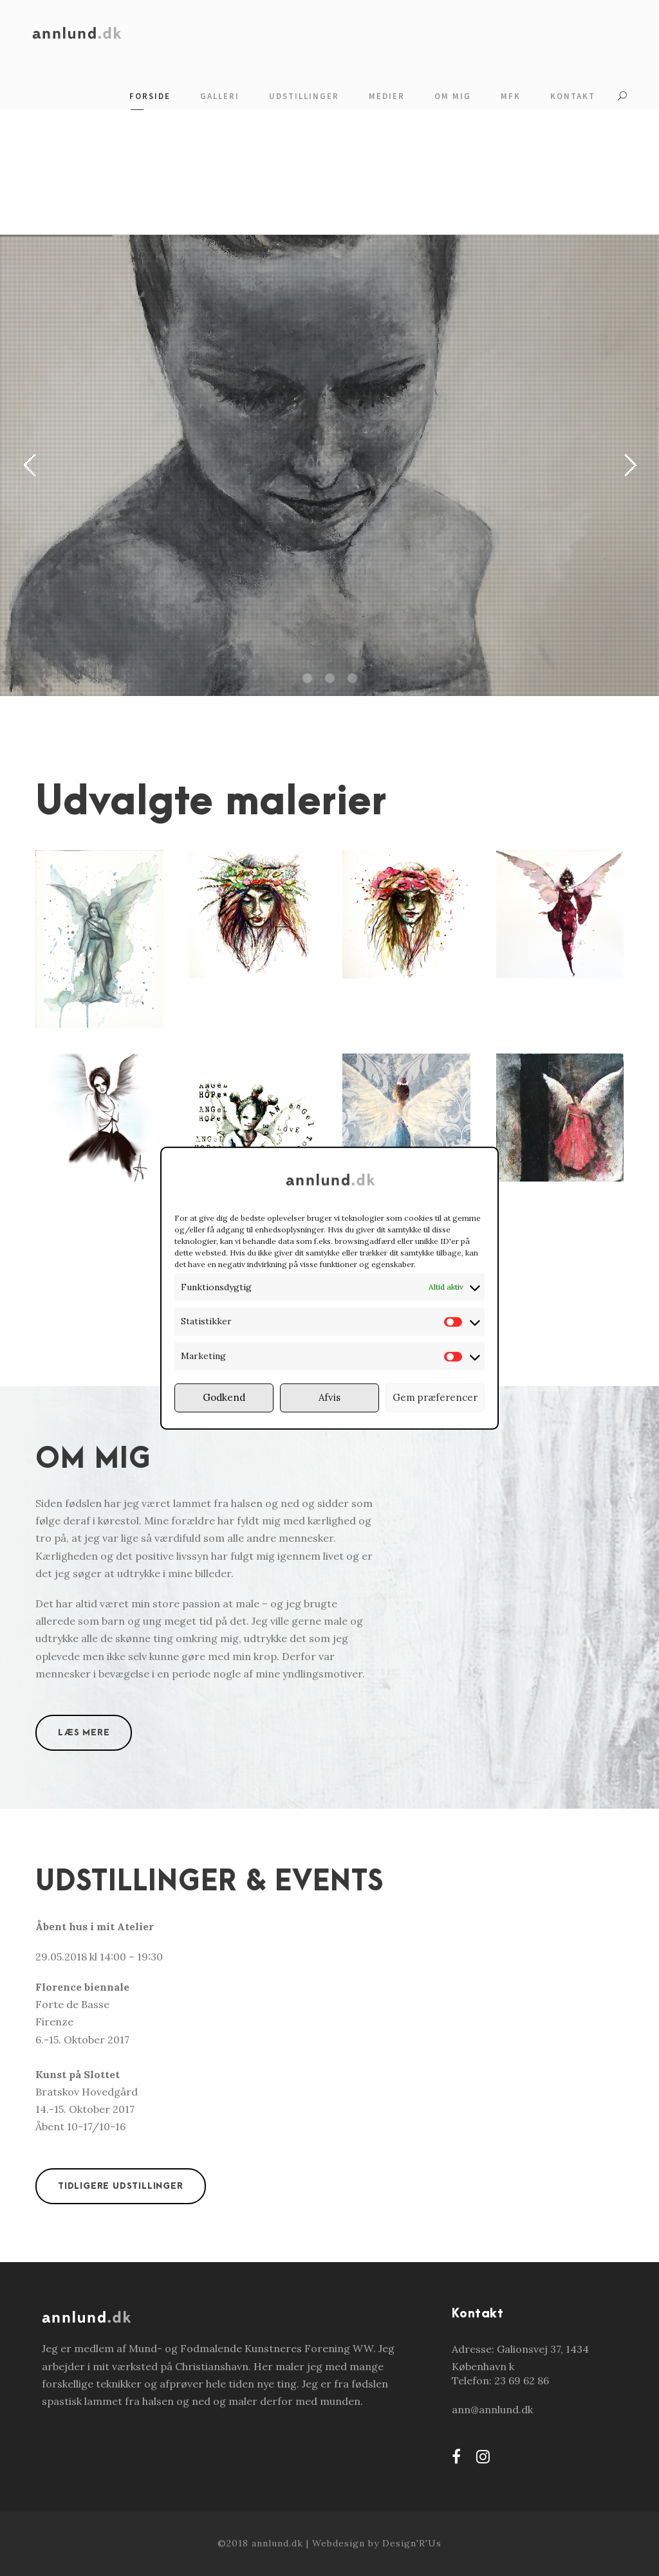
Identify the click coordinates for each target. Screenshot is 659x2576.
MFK (511, 96)
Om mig (452, 96)
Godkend (224, 1397)
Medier (387, 96)
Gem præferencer (435, 1397)
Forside (150, 96)
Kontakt (572, 96)
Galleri (219, 96)
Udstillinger (304, 96)
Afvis (329, 1397)
